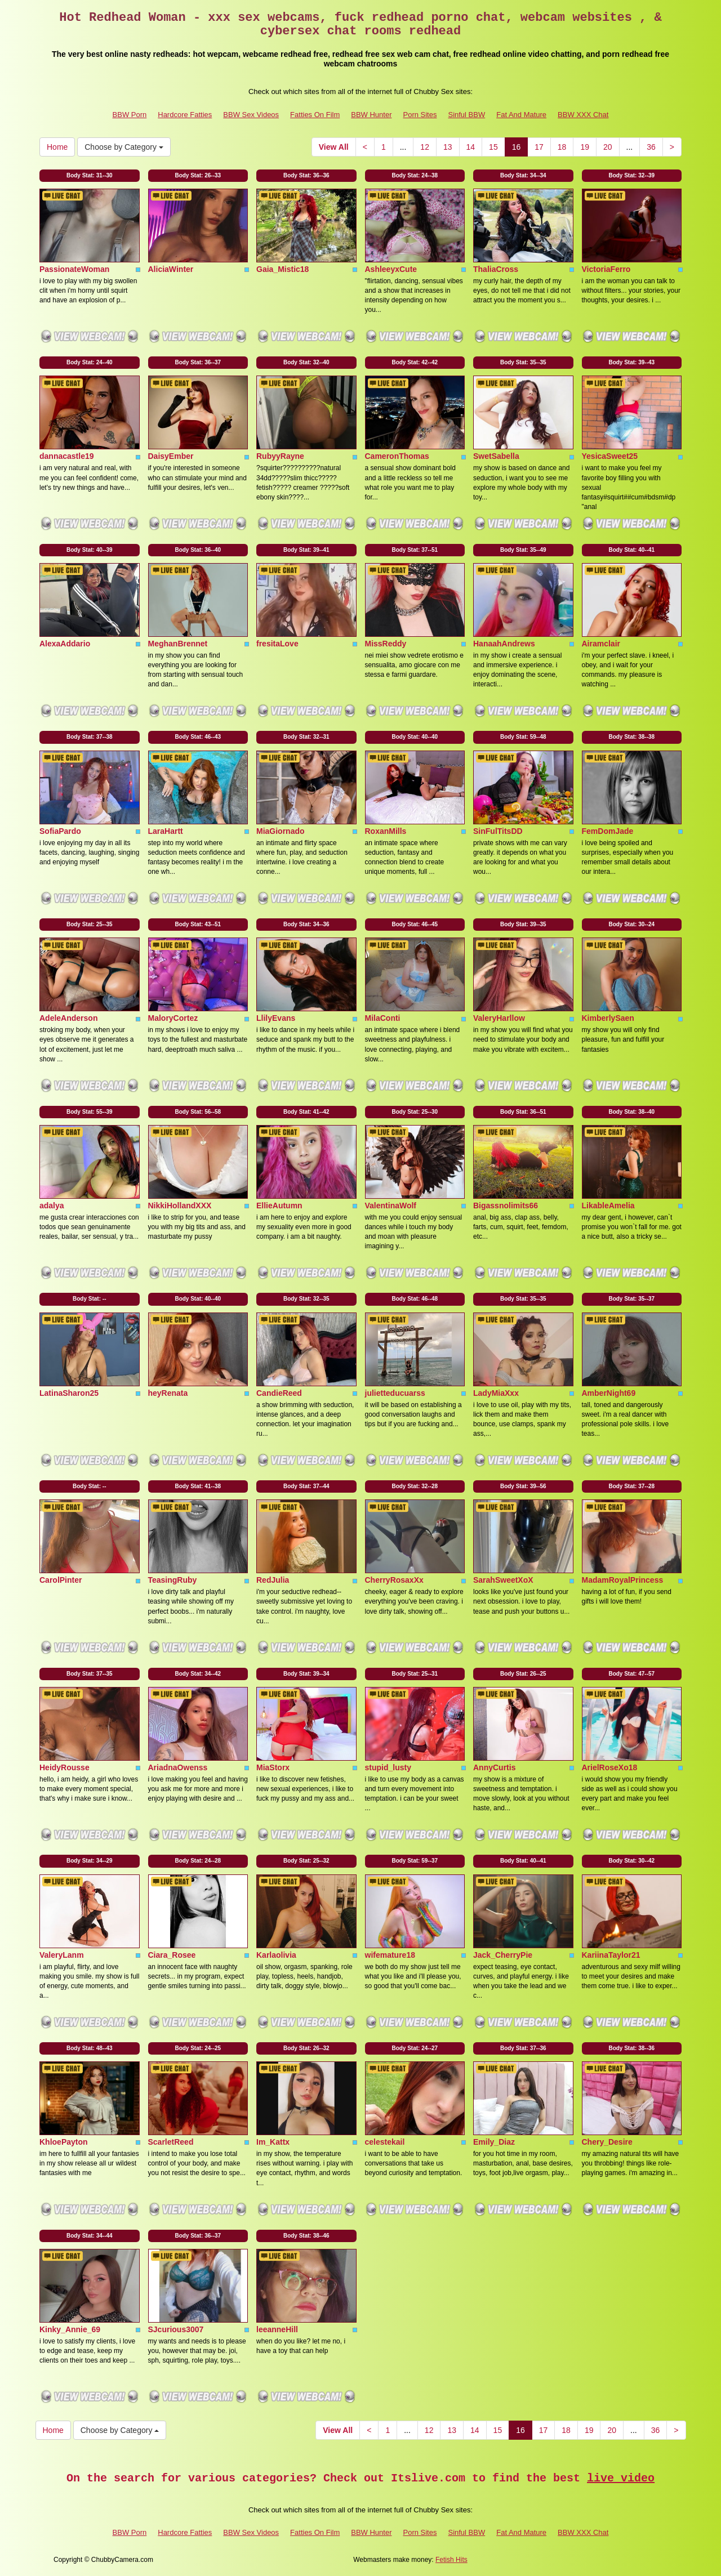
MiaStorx (273, 1767)
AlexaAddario (64, 643)
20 (607, 146)
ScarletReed (171, 2141)
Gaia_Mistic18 (282, 269)
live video (621, 2478)
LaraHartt (165, 831)
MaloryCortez (173, 1018)
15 (493, 146)
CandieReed (279, 1393)
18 (562, 146)
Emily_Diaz (494, 2141)
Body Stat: (89, 175)
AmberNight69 (609, 1393)
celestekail (385, 2141)
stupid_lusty (388, 1767)
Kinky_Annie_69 (69, 2329)
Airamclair (601, 643)
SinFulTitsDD (498, 831)
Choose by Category (123, 146)
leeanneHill (277, 2329)
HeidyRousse (64, 1767)
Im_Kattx (273, 2141)
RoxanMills (386, 831)
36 (651, 146)
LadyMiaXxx (496, 1393)
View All (334, 146)
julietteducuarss (395, 1393)
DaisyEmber (171, 456)
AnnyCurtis (494, 1767)
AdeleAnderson (68, 1018)
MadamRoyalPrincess (623, 1579)
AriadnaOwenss (178, 1767)
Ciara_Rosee (172, 1954)
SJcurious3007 (176, 2329)
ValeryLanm (61, 1954)
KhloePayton (63, 2141)
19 (584, 146)
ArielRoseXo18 (610, 1767)
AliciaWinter (171, 269)
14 (470, 146)
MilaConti (382, 1018)
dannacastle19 (66, 456)
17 (539, 146)
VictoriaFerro (606, 269)
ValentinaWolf (391, 1205)
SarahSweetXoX (503, 1579)
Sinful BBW (466, 114)
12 (424, 146)
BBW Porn (130, 114)
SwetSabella (496, 456)
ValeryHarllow (499, 1018)
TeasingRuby (172, 1579)
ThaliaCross (495, 269)
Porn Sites (420, 114)
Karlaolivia (276, 1954)
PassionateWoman (74, 269)
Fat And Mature (521, 114)
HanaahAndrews (504, 643)
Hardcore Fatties (185, 114)
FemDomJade (608, 831)
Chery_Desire (607, 2141)
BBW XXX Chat (583, 114)
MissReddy (386, 643)
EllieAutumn (279, 1205)
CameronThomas (397, 456)
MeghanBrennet (178, 643)
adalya (51, 1205)
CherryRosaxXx (394, 1579)
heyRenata (168, 1393)
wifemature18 (390, 1954)
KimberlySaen (608, 1018)
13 (447, 146)
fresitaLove (277, 643)
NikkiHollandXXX (180, 1205)
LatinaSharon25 (69, 1393)
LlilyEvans (275, 1018)
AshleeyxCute (391, 269)
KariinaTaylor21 (611, 1954)
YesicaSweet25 (610, 456)
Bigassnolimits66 (505, 1205)
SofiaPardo (60, 831)
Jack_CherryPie (502, 1954)
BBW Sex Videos (251, 114)
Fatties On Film (315, 114)
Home (57, 146)
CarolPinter (60, 1579)
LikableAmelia (608, 1205)
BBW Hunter (371, 114)
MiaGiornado (280, 831)
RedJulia (272, 1579)
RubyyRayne (280, 456)
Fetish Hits (451, 2560)
